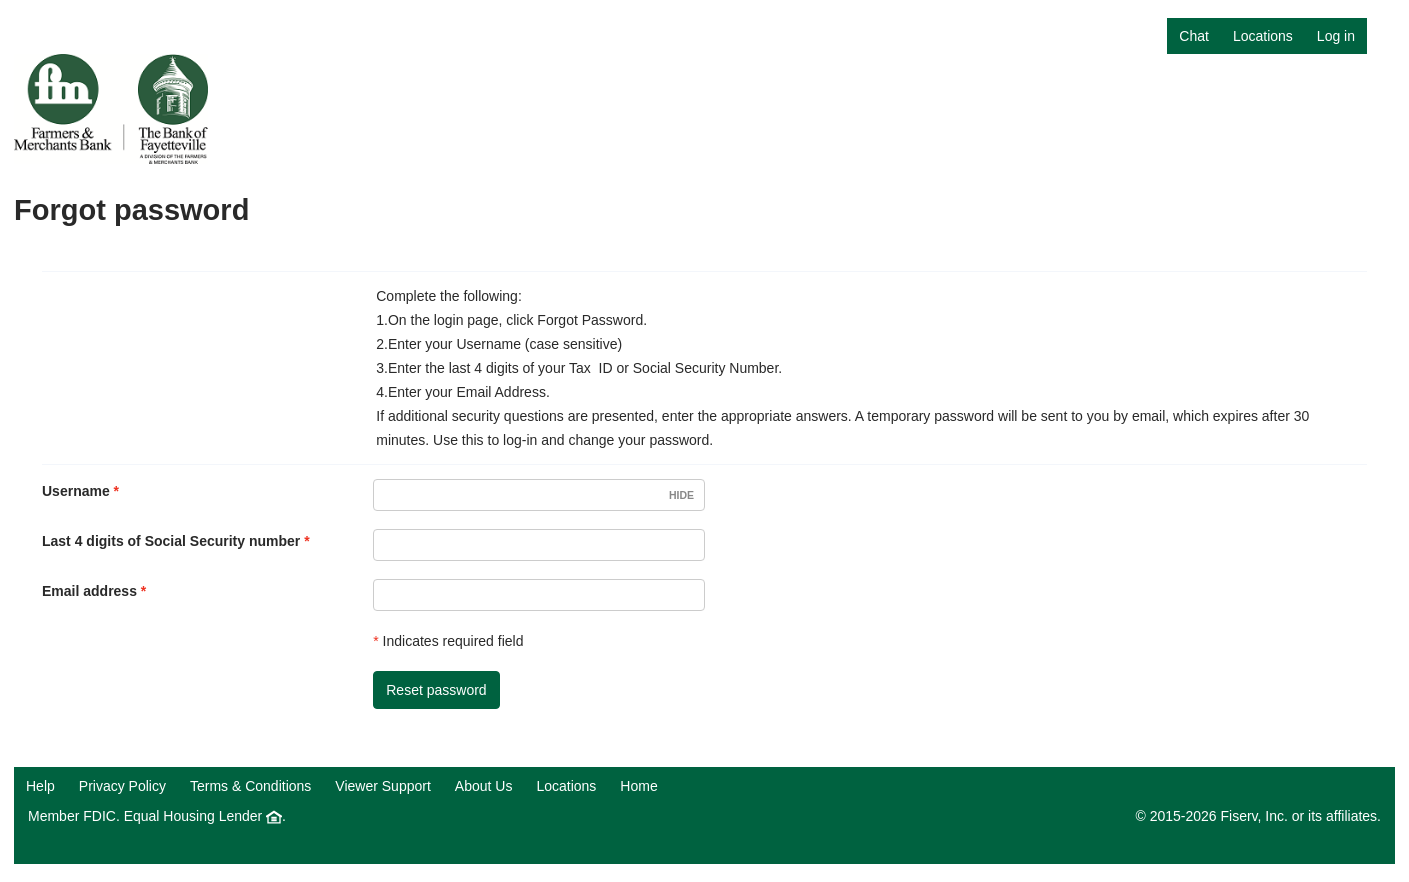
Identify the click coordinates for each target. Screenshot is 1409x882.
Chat (1194, 36)
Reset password (436, 690)
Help (40, 786)
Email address (89, 591)
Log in (1336, 36)
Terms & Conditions (250, 786)
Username (76, 491)
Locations (1263, 36)
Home (638, 786)
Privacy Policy (122, 786)
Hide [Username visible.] (681, 495)
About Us (484, 786)
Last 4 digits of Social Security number (171, 541)
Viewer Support (382, 786)
